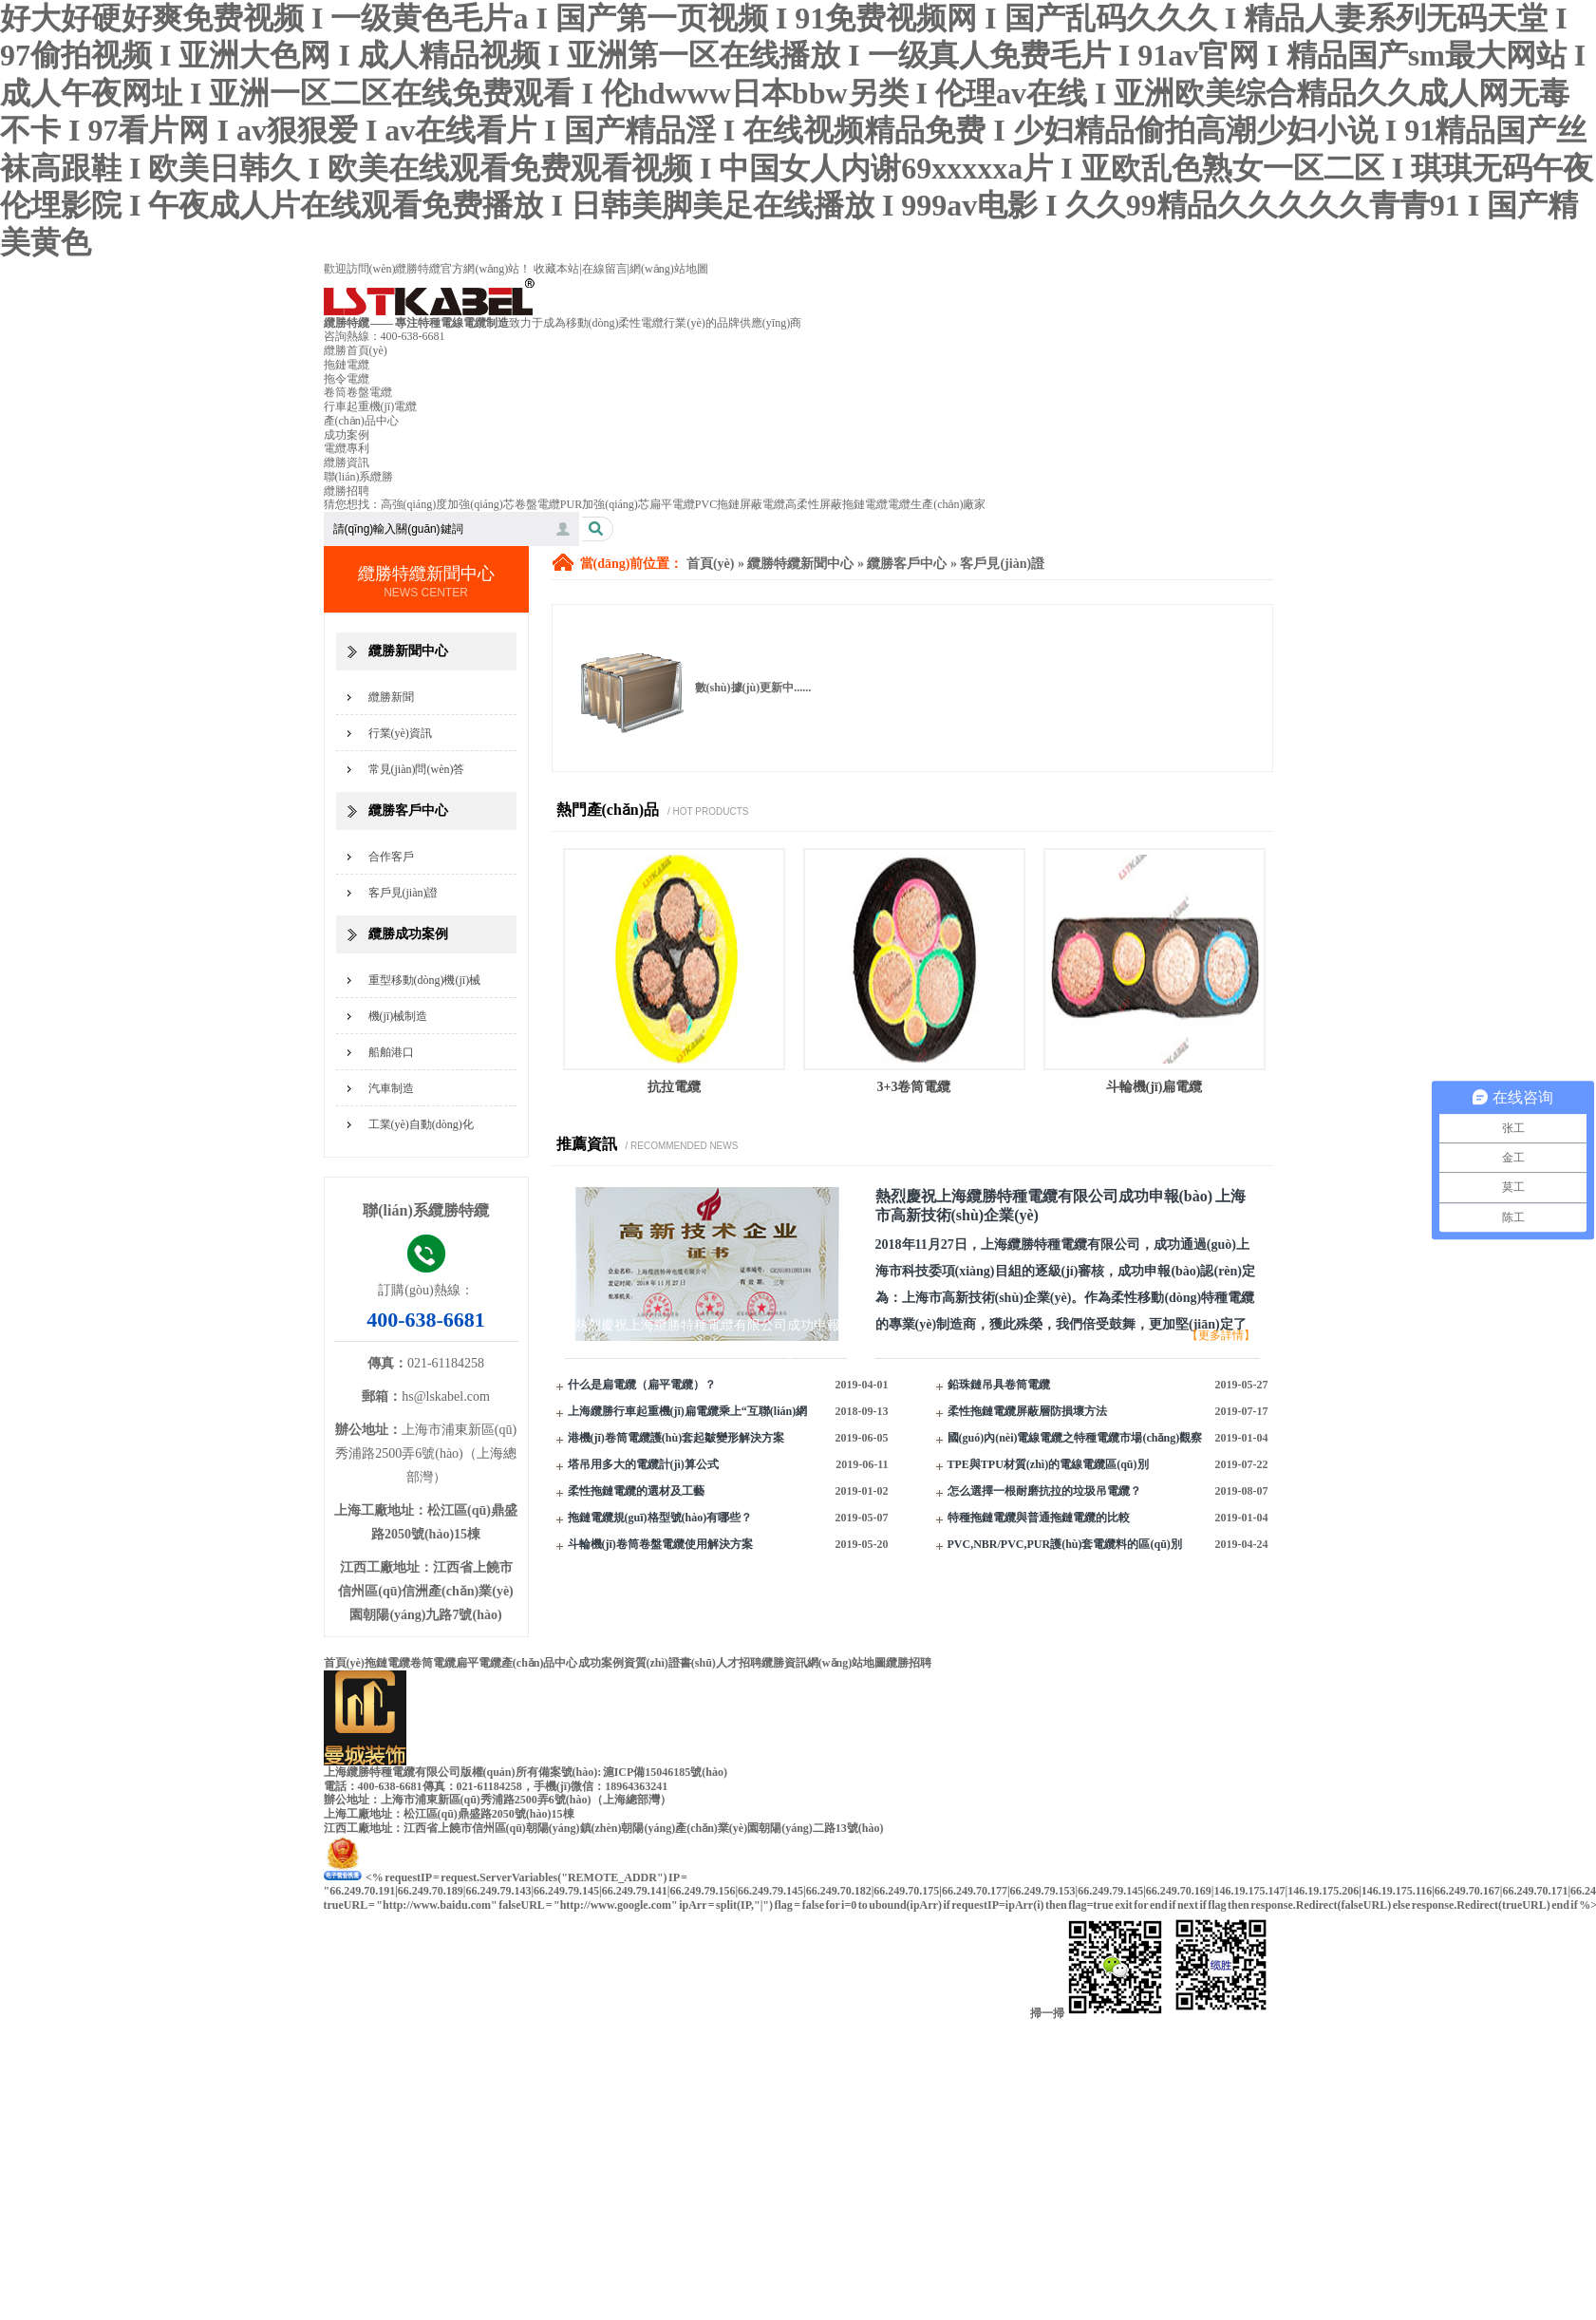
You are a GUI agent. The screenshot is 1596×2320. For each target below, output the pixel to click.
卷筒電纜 (433, 1662)
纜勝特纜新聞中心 (800, 563)
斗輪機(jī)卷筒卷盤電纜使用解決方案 (660, 1544)
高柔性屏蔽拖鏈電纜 (836, 504)
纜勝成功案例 (408, 934)
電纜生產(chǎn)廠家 (937, 504)
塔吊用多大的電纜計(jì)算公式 (643, 1464)
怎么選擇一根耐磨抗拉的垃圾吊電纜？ (1044, 1491)
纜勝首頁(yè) (355, 350)
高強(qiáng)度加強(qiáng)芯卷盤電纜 (470, 504)
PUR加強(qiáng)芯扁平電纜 (627, 504)
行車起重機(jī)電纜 (371, 406)
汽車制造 (391, 1088)
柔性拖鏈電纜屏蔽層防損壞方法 (1027, 1411)
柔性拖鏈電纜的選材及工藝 (636, 1491)
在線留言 (605, 268)
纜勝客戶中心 (408, 810)
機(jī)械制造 (398, 1016)
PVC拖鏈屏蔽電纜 (740, 504)
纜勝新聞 (391, 697)
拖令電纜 (346, 379)
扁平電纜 (478, 1662)
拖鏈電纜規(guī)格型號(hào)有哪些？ (660, 1517)
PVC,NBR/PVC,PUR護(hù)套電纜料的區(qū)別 (1065, 1544)
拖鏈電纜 (346, 364)
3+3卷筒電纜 (914, 1087)
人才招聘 (738, 1662)
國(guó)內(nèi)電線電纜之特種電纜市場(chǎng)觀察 (1075, 1437)
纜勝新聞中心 (408, 651)
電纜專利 (346, 448)
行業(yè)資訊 (400, 733)
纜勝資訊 (346, 462)
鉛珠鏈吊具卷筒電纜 (999, 1384)
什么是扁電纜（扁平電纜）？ (642, 1384)
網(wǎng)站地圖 (668, 268)
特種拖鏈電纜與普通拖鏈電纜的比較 (1039, 1517)
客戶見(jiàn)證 (403, 892)
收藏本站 (556, 268)
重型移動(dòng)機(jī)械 (424, 980)
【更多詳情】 (1221, 1335)
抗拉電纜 (674, 1087)
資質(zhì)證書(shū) (670, 1662)
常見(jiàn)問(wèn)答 (416, 769)
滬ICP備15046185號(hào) (665, 1772)
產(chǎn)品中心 (361, 420)
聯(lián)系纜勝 (359, 476)
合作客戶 (391, 856)
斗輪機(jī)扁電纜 (1154, 1087)
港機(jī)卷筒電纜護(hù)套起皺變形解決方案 (676, 1437)
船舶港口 (391, 1052)
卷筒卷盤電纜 (358, 392)
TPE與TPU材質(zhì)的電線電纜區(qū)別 (1048, 1464)
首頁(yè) (710, 563)
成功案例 (346, 435)
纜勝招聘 (346, 491)
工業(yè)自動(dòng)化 (421, 1124)
